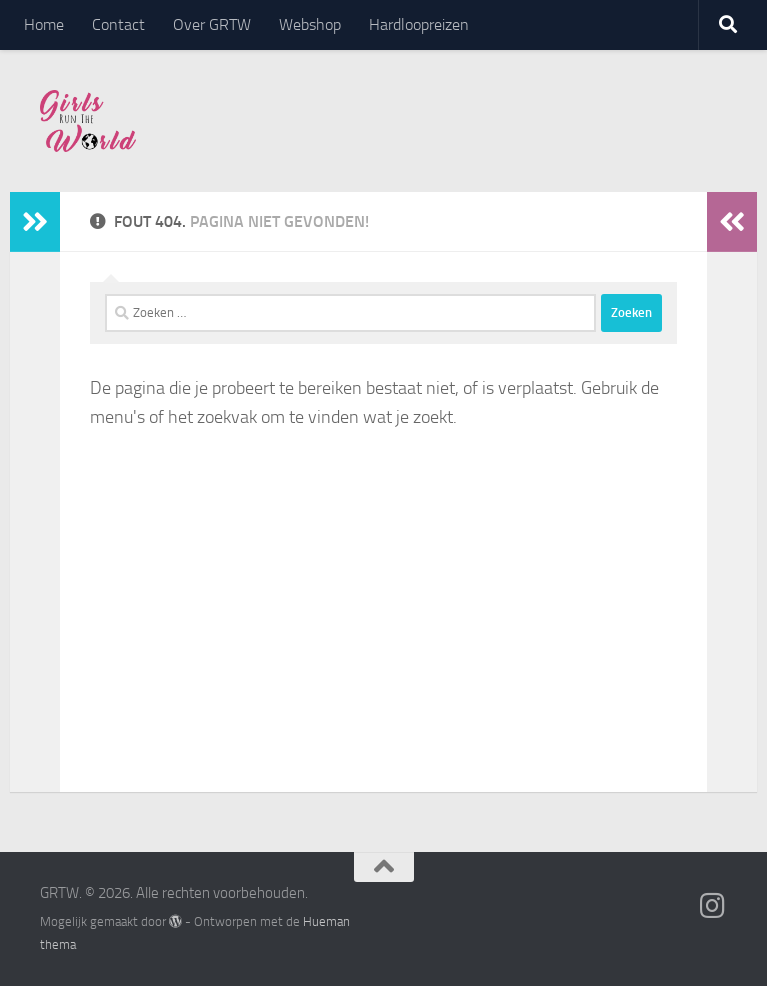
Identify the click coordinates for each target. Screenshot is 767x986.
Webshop (310, 24)
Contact (118, 24)
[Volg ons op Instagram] (713, 906)
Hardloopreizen (419, 24)
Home (44, 24)
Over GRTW (212, 24)
